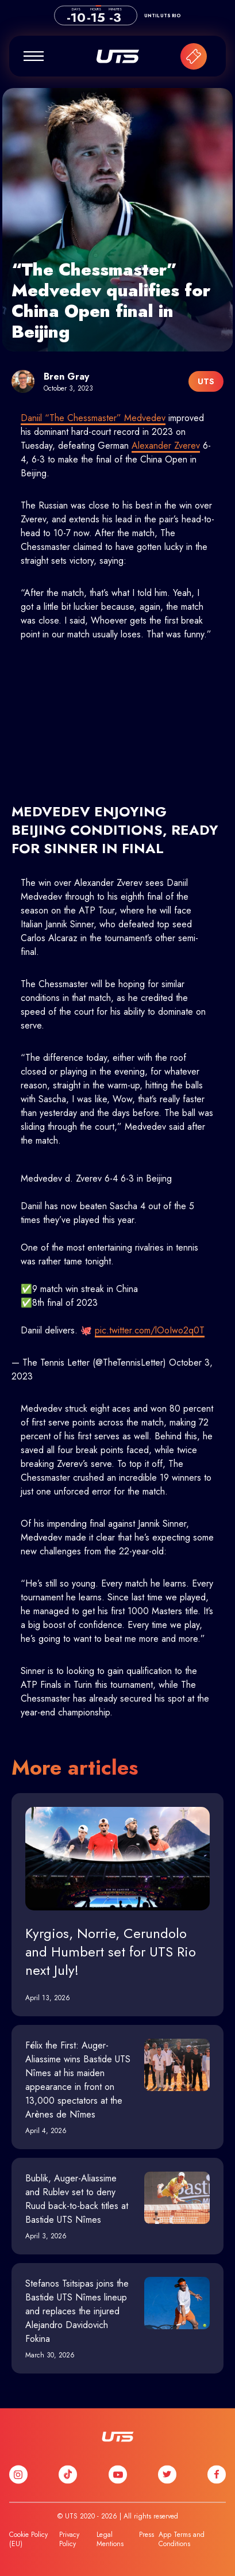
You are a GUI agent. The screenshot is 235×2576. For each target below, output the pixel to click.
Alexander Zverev (166, 445)
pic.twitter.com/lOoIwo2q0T (150, 1330)
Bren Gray (66, 376)
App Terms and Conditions (182, 2539)
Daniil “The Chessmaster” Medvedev (93, 418)
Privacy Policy (69, 2539)
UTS (118, 56)
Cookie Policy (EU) (28, 2539)
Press (146, 2534)
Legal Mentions (110, 2539)
